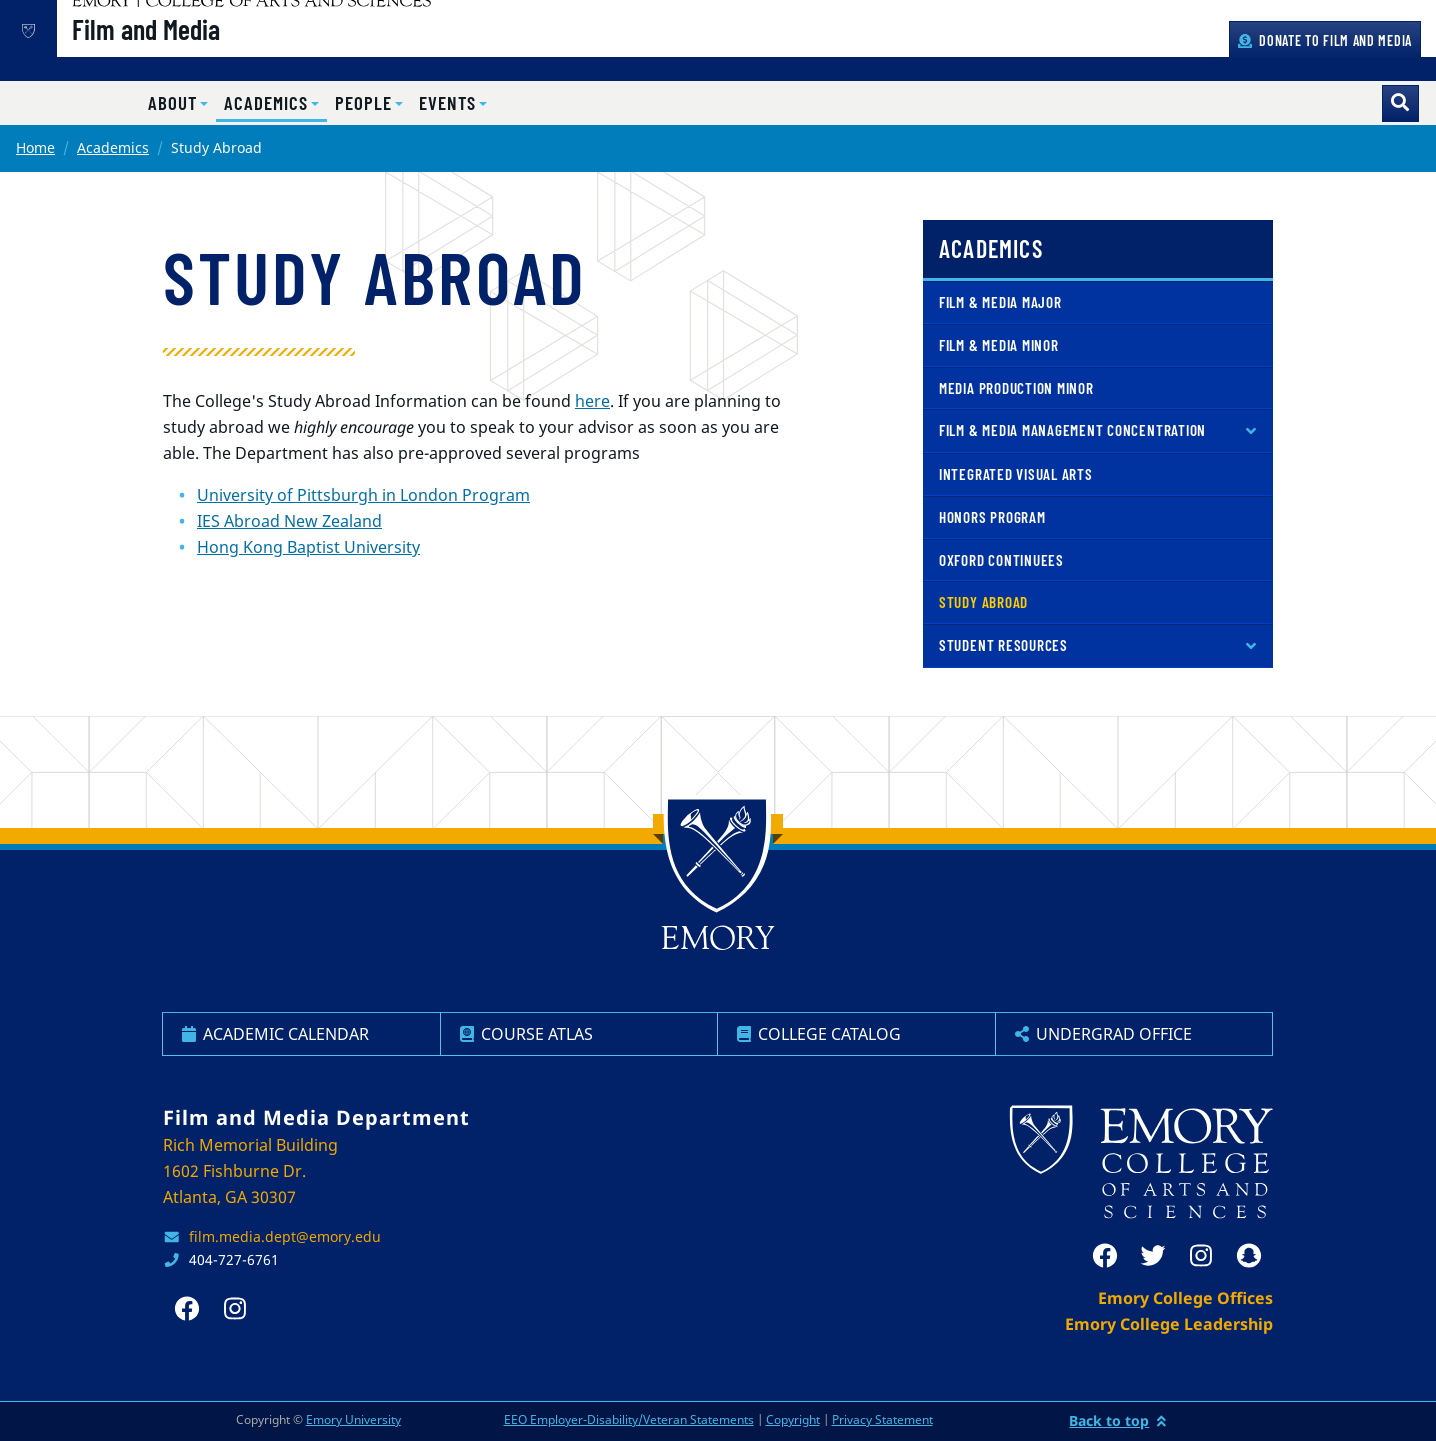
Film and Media (214, 51)
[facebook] (1105, 1256)
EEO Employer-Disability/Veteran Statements (629, 1419)
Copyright (793, 1419)
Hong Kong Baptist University (308, 547)
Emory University (353, 1419)
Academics (113, 147)
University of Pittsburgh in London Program (363, 495)
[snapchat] (1249, 1256)
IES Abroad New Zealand (289, 521)
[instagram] (1201, 1256)
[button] (178, 103)
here (592, 401)
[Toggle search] (1400, 103)
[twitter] (1153, 1256)
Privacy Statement (882, 1419)
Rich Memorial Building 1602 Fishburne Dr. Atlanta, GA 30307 (250, 1171)
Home (35, 147)
